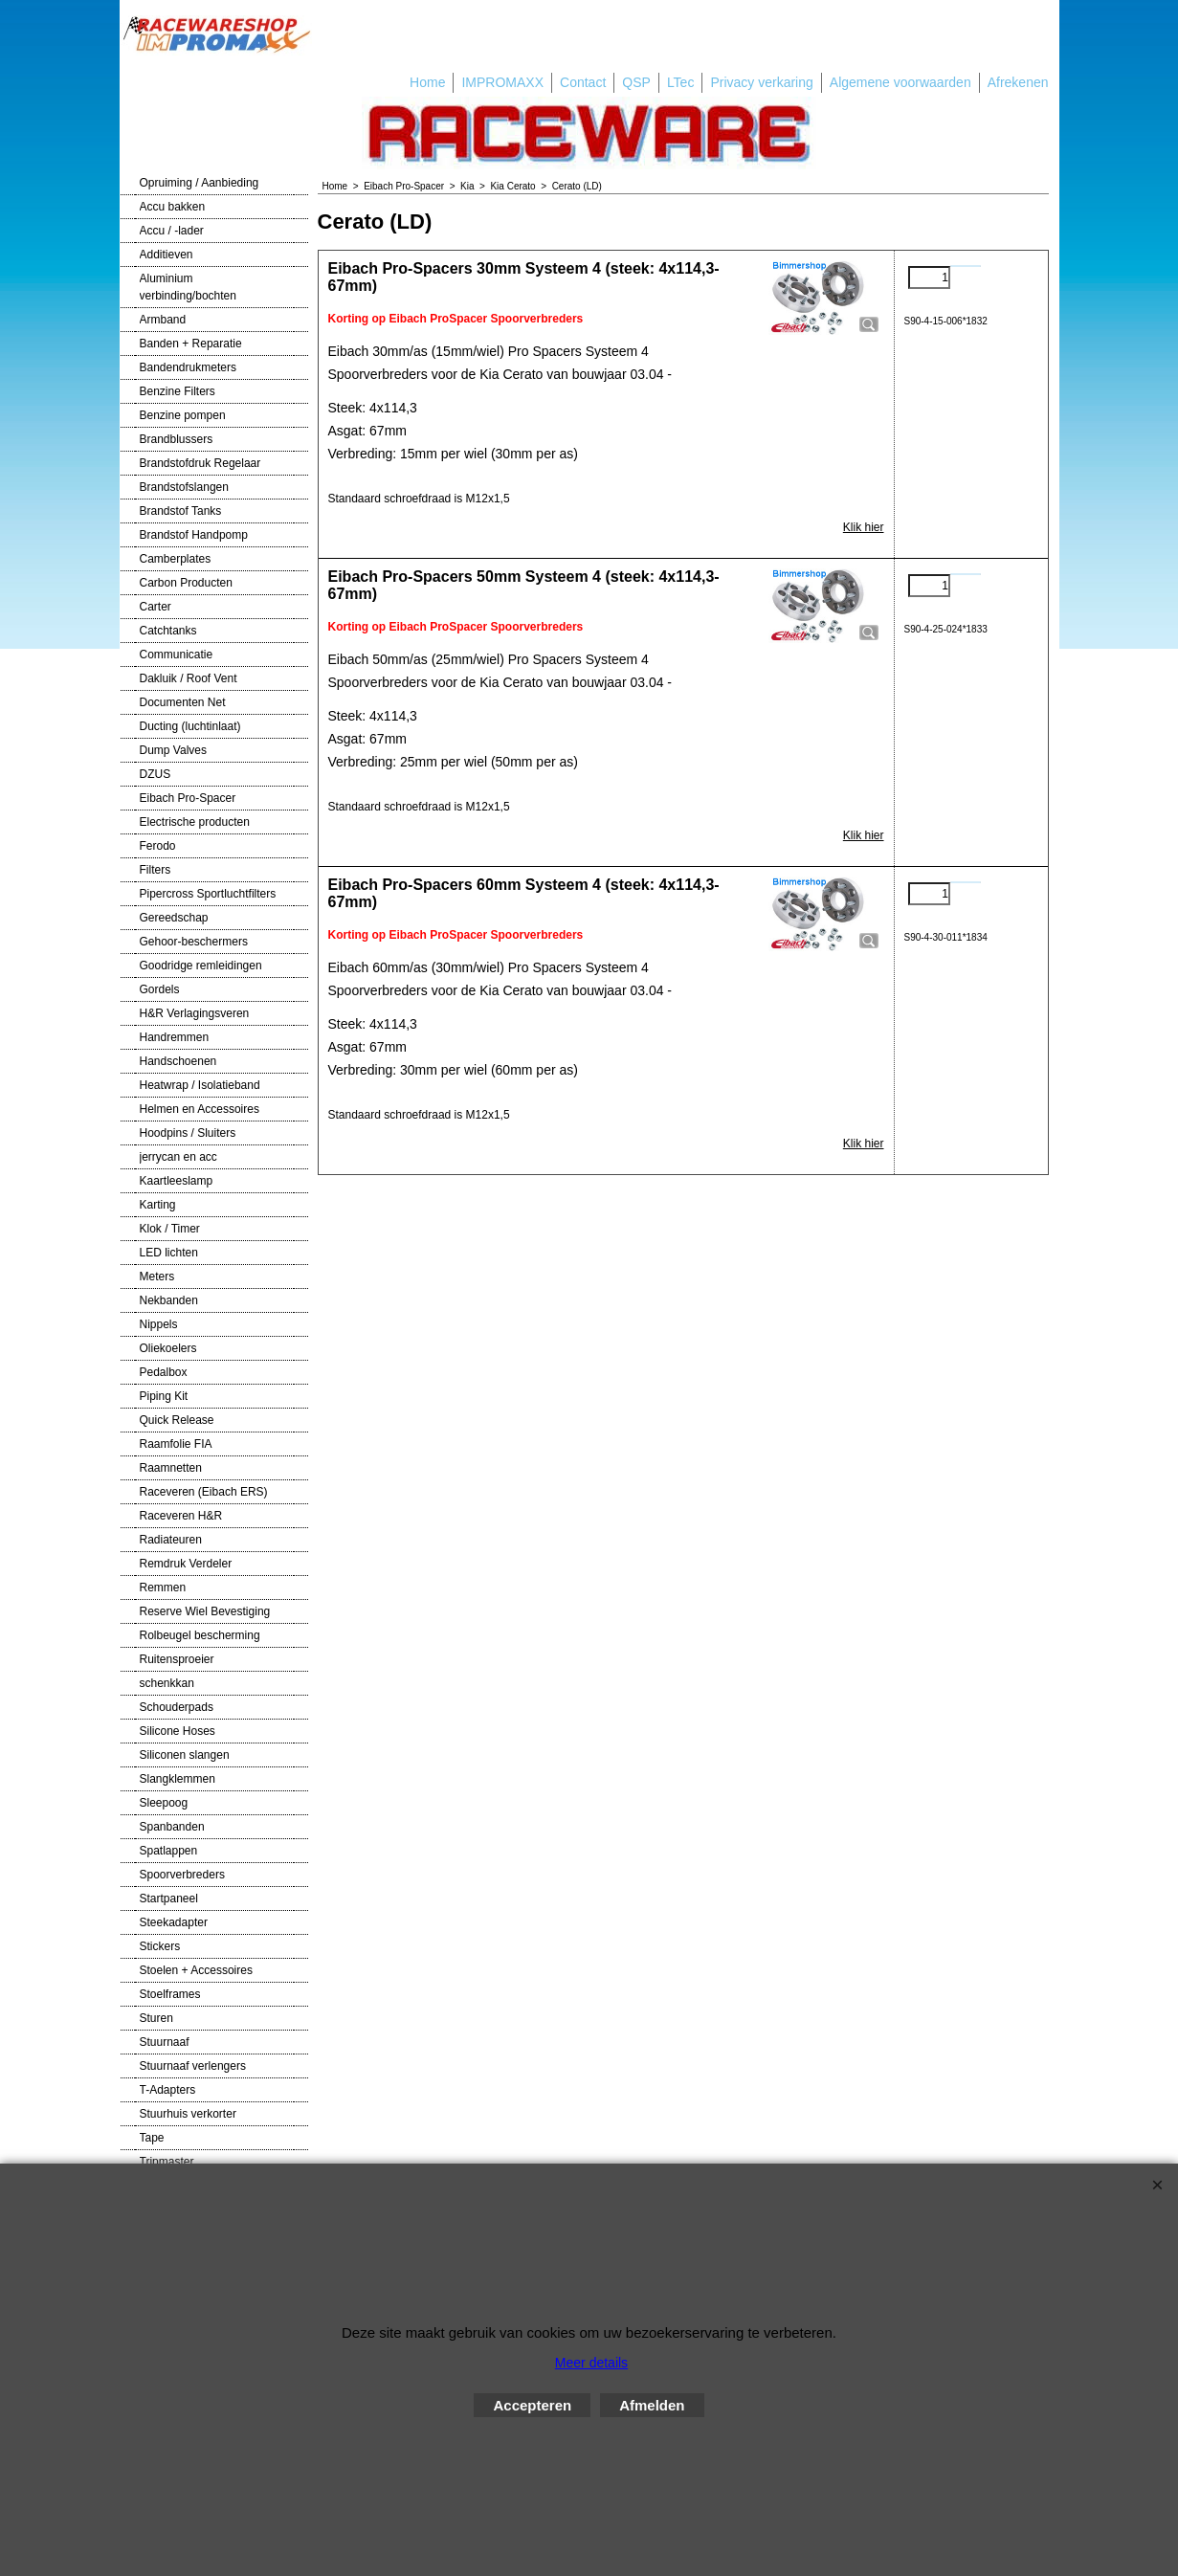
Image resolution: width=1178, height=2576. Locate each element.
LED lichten (169, 1252)
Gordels (160, 989)
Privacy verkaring (761, 82)
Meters (157, 1276)
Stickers (160, 1946)
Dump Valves (173, 750)
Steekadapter (174, 1922)
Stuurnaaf (164, 2042)
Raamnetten (171, 1468)
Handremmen (175, 1037)
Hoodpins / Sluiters (188, 1133)
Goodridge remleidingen (201, 965)
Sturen (156, 2018)
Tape (152, 2137)
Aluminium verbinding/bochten (188, 287)
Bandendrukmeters (188, 367)
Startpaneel (169, 1898)
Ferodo (158, 846)
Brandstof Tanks (181, 511)
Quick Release (177, 1420)
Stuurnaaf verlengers (193, 2066)
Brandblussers (176, 439)
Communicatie (176, 654)
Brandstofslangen (184, 487)
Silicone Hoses (177, 1731)
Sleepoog (164, 1803)
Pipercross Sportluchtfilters (208, 893)
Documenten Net (183, 702)
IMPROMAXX (502, 82)
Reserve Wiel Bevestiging (205, 1611)
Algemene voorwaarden (900, 82)
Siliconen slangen (185, 1755)
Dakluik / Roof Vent (188, 678)
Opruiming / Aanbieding (199, 182)
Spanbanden (172, 1826)
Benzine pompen (183, 415)
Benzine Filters (177, 391)
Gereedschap (174, 917)
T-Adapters (168, 2090)
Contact (583, 82)
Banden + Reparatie (191, 343)
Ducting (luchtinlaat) (190, 726)
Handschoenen (178, 1061)
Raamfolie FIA (176, 1444)
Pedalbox (164, 1372)
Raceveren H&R (181, 1515)
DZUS (155, 774)
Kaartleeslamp (176, 1181)
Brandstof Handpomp (194, 535)
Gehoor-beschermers (194, 941)
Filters (155, 870)
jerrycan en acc (178, 1157)
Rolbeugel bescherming (200, 1635)
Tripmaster (167, 2161)
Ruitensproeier (177, 1659)
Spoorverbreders (182, 1874)
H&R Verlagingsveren (195, 1013)
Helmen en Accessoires (199, 1109)
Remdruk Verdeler (186, 1563)
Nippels (159, 1324)
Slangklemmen (177, 1779)
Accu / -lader (172, 230)
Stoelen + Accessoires (196, 1970)
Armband (163, 319)
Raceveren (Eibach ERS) (204, 1492)
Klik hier (863, 527)
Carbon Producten (186, 582)
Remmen (163, 1587)
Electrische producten (195, 822)
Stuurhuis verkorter (188, 2114)
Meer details (591, 2362)
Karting (158, 1204)
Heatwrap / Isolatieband (200, 1085)
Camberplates (175, 559)
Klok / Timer (170, 1228)
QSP (636, 82)
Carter (155, 606)
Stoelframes (170, 1994)
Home (427, 82)
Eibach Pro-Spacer (188, 798)
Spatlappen (169, 1850)
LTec (681, 82)
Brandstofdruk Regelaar (200, 463)
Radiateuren (171, 1539)
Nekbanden (169, 1300)
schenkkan (167, 1683)
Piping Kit (164, 1396)
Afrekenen (1018, 82)
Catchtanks (168, 630)
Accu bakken (173, 206)
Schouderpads (176, 1707)
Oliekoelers (168, 1348)
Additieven (166, 254)
